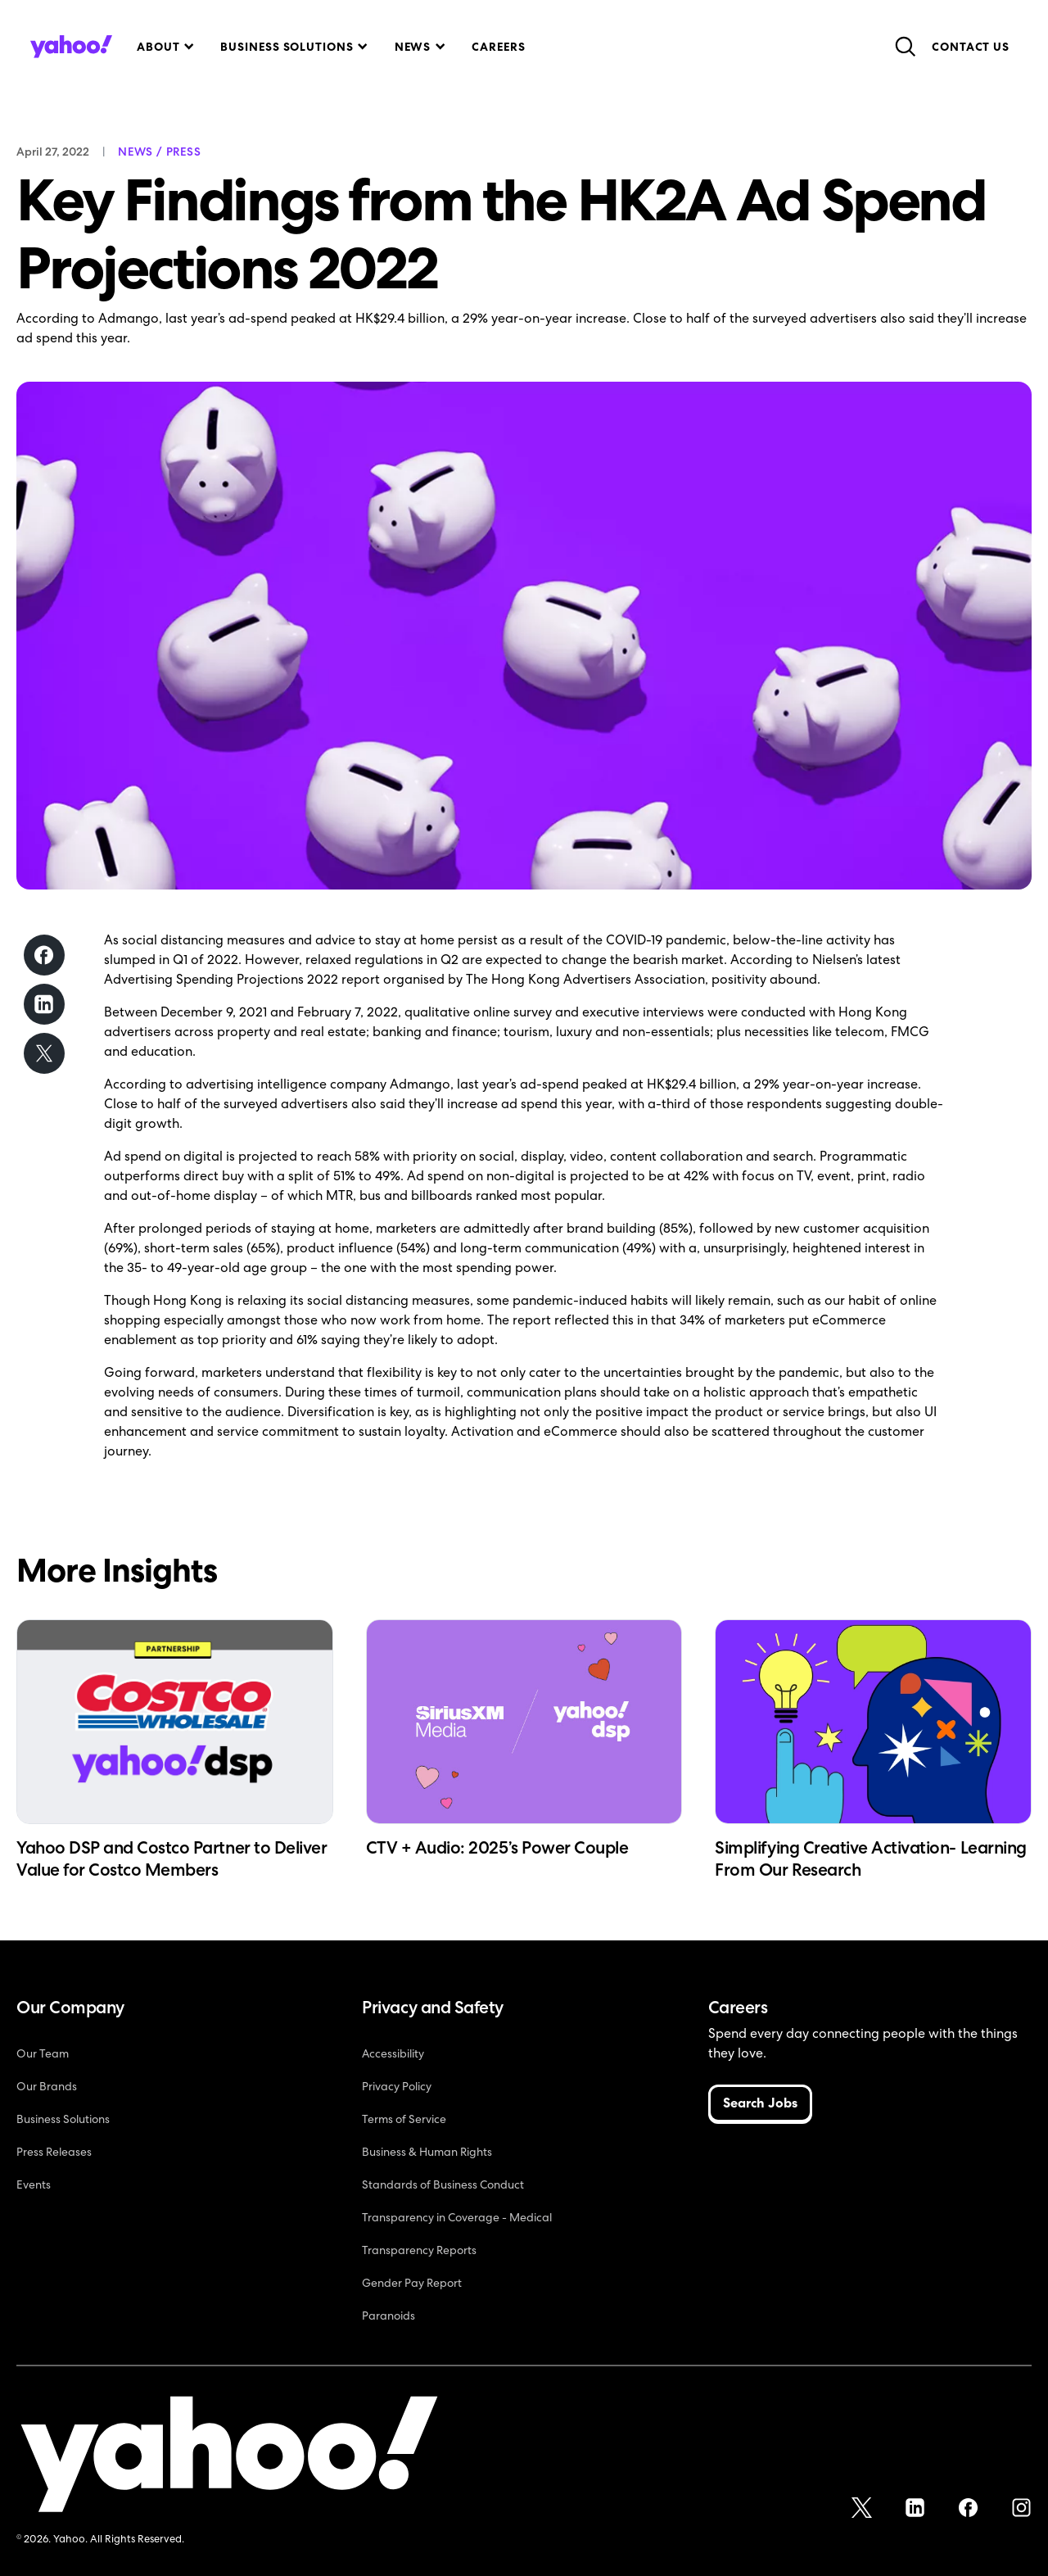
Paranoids (388, 2315)
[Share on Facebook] (44, 955)
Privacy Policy (396, 2086)
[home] (71, 46)
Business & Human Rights (427, 2151)
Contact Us (971, 46)
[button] (164, 47)
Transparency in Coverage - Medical (457, 2217)
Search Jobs (760, 2103)
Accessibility (393, 2053)
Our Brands (46, 2086)
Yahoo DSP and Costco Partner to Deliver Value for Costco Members (171, 1858)
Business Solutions (63, 2119)
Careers (498, 46)
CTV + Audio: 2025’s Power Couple (497, 1847)
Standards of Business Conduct (443, 2184)
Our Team (42, 2053)
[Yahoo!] (229, 2457)
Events (33, 2184)
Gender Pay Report (412, 2282)
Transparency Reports (419, 2250)
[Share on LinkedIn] (44, 1004)
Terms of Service (404, 2119)
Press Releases (54, 2151)
